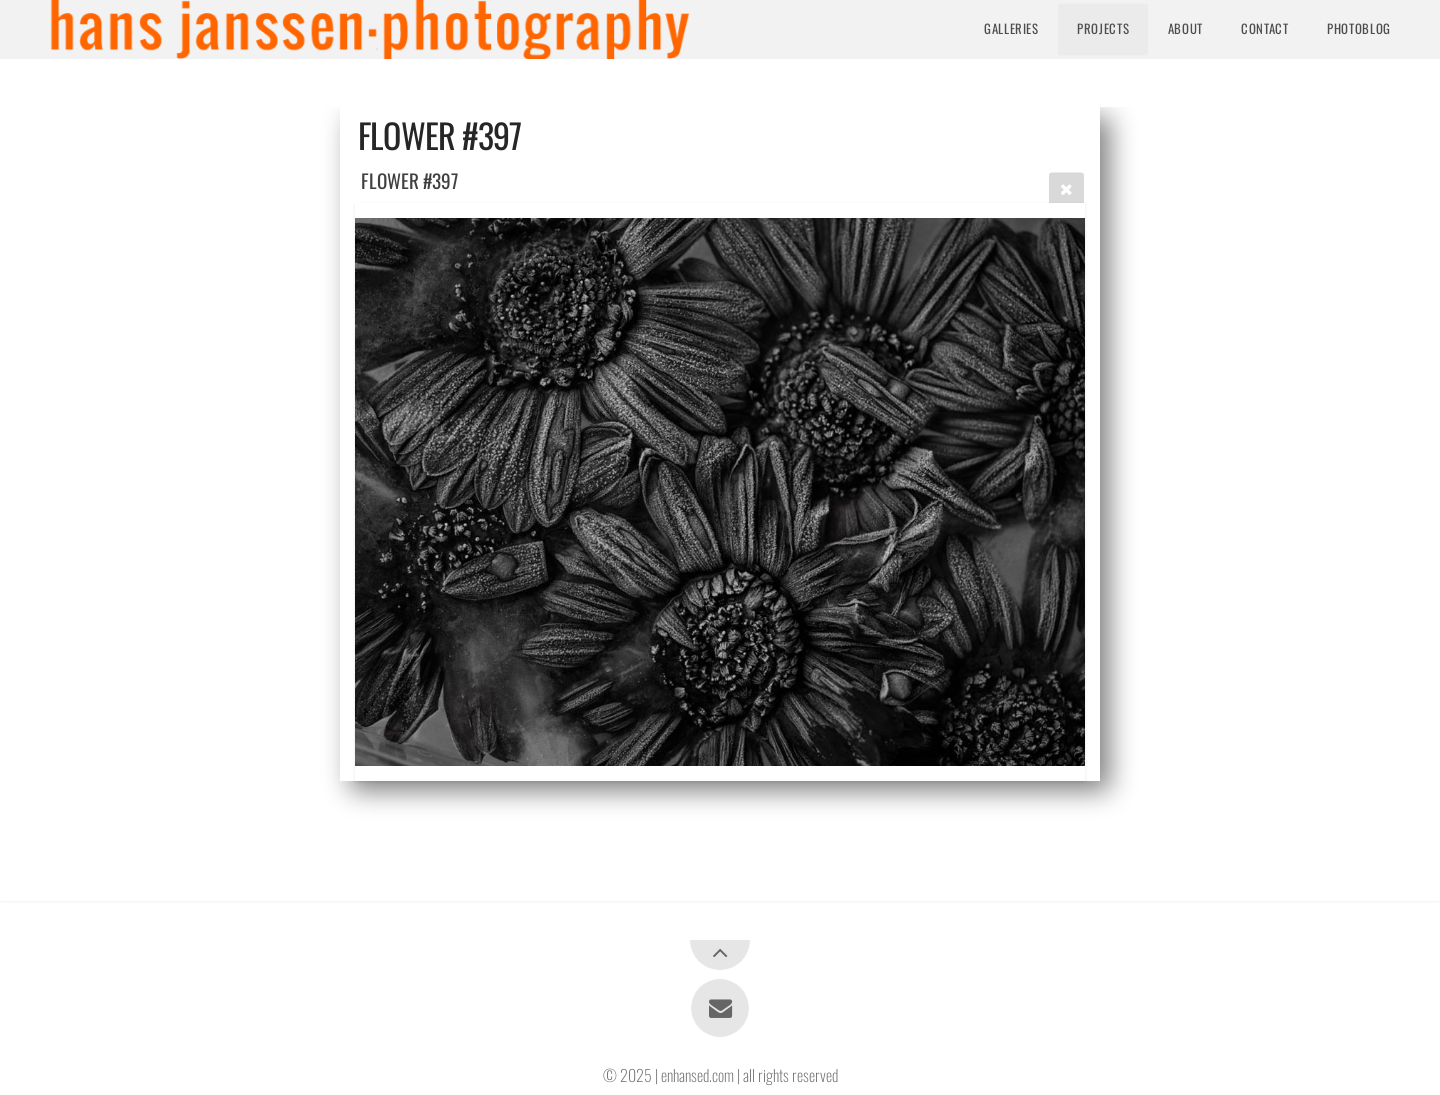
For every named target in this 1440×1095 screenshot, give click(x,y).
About (1185, 28)
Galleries (1011, 28)
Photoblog (1359, 28)
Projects (1103, 28)
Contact (1264, 28)
